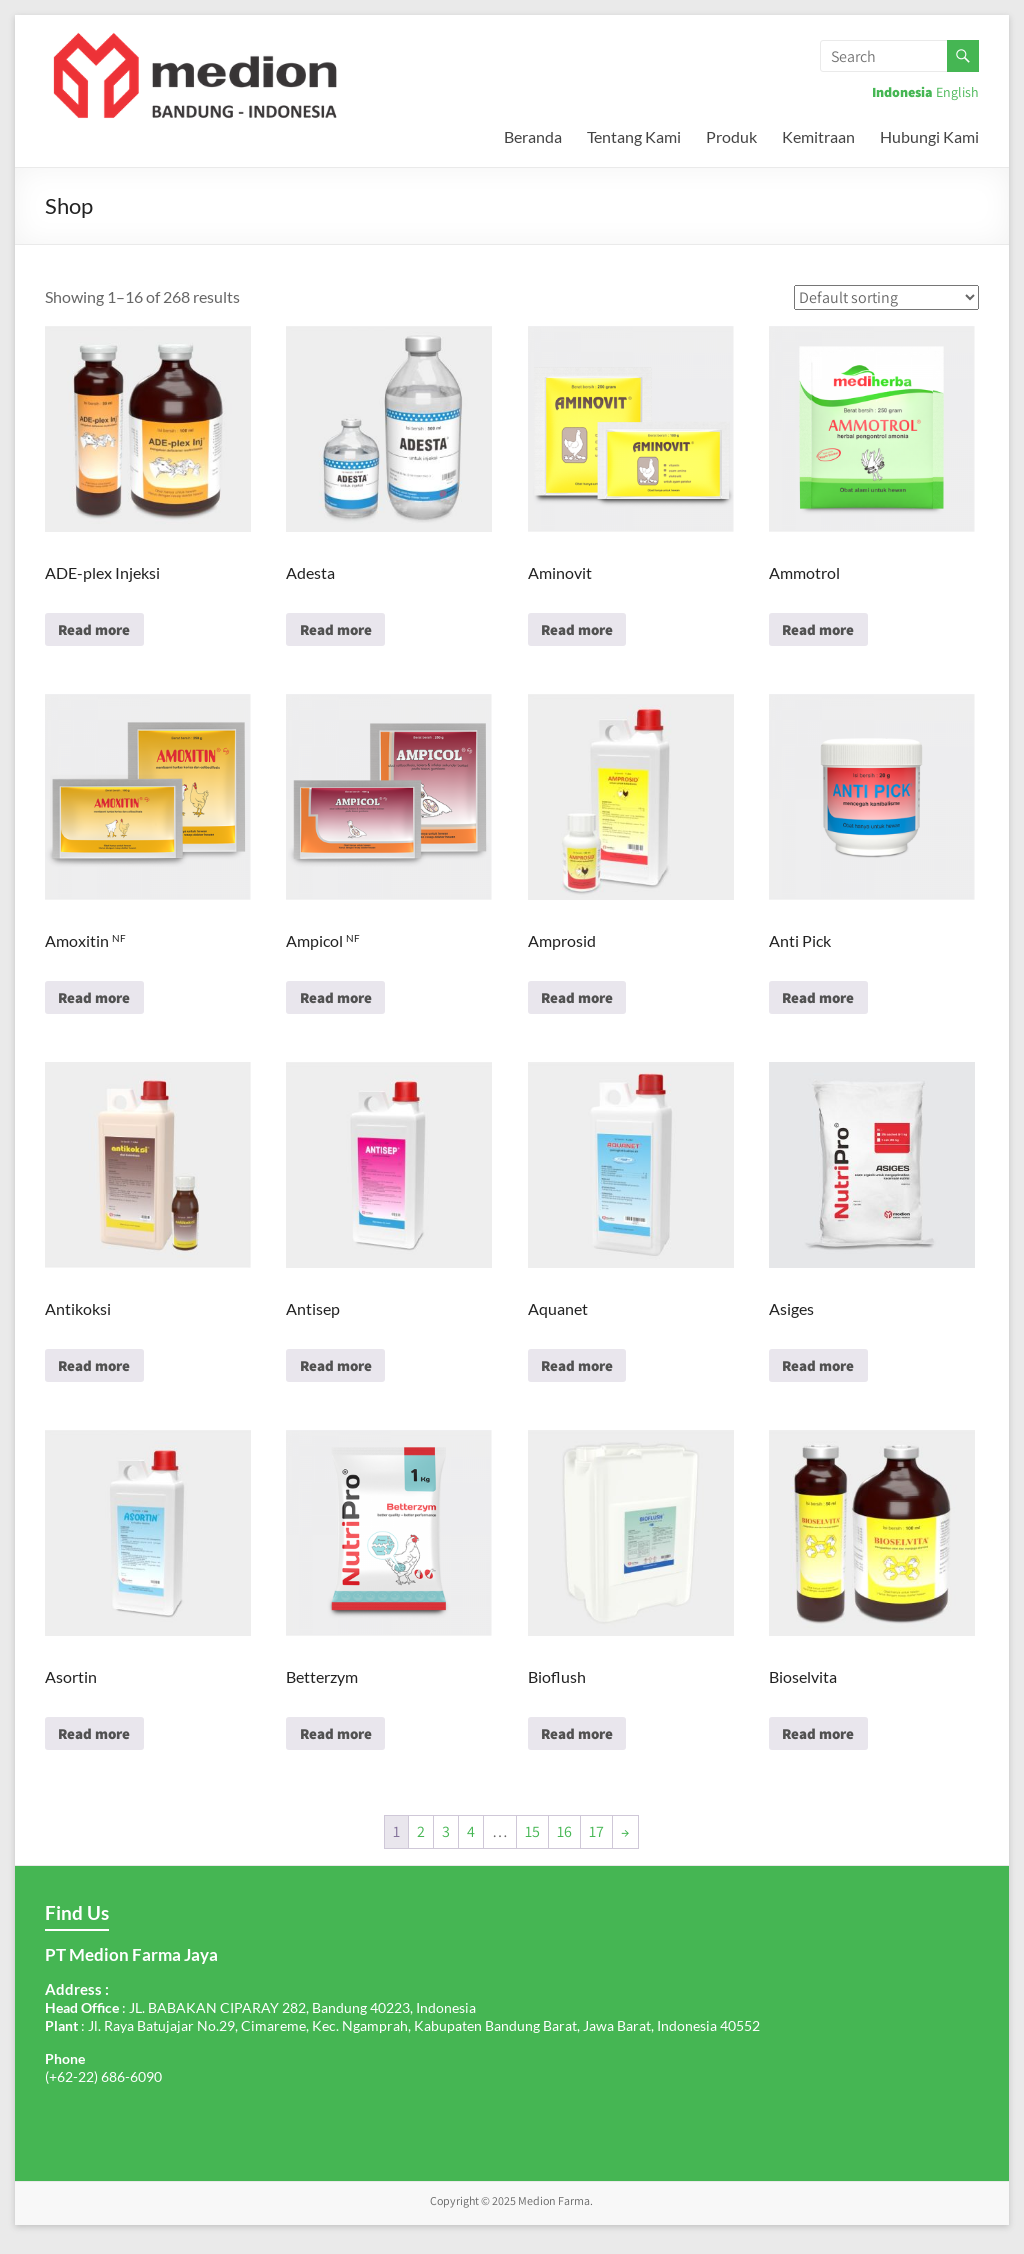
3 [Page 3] (446, 1845)
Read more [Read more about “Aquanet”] (582, 1374)
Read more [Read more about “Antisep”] (340, 1374)
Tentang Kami (634, 136)
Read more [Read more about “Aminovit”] (582, 631)
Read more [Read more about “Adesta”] (340, 631)
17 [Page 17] (596, 1845)
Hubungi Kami (929, 136)
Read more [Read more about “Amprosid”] (582, 1002)
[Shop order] (886, 297)
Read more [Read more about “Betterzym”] (340, 1745)
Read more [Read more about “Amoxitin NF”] (99, 1002)
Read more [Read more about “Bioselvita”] (823, 1745)
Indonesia (902, 92)
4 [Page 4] (471, 1845)
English (957, 92)
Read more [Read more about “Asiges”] (823, 1374)
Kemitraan (818, 136)
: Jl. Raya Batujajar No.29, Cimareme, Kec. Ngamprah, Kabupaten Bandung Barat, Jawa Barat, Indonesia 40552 (402, 2039)
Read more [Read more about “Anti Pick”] (823, 1002)
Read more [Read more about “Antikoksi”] (99, 1374)
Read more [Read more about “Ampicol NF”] (340, 1002)
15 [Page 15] (532, 1845)
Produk (731, 136)
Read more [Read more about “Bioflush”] (582, 1745)
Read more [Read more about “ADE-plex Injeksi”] (99, 631)
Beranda (533, 136)
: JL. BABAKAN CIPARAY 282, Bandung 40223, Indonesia (260, 2021)
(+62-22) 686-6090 (103, 2090)
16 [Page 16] (564, 1845)
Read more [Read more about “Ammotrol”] (823, 631)
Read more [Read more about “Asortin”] (99, 1745)
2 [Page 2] (421, 1845)
